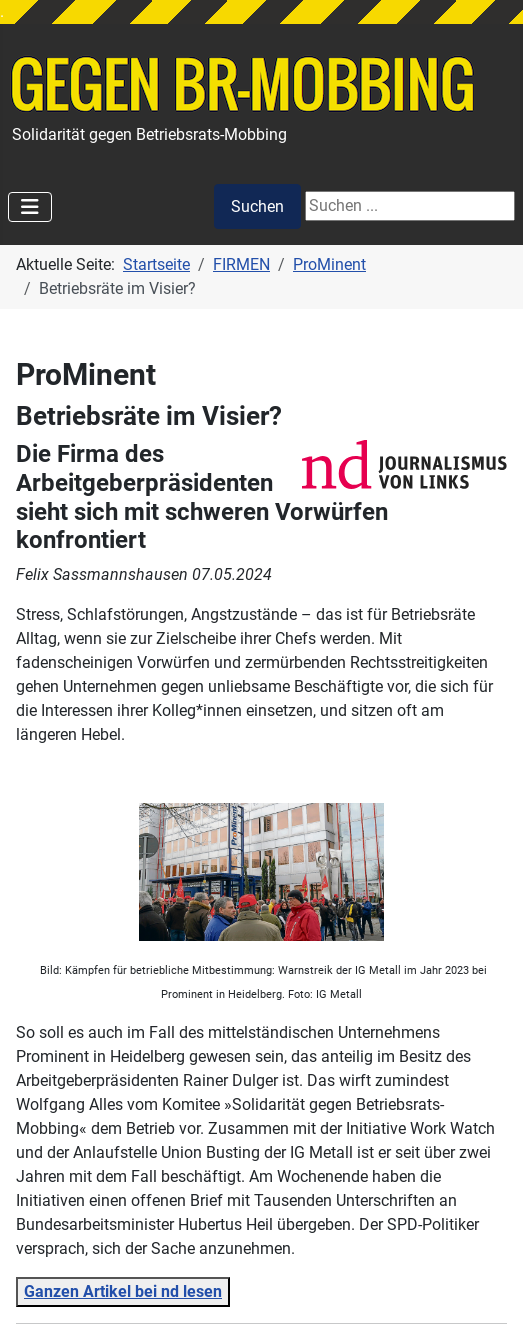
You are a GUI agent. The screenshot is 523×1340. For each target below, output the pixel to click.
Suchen (257, 206)
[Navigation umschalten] (30, 207)
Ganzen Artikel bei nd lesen (123, 1291)
